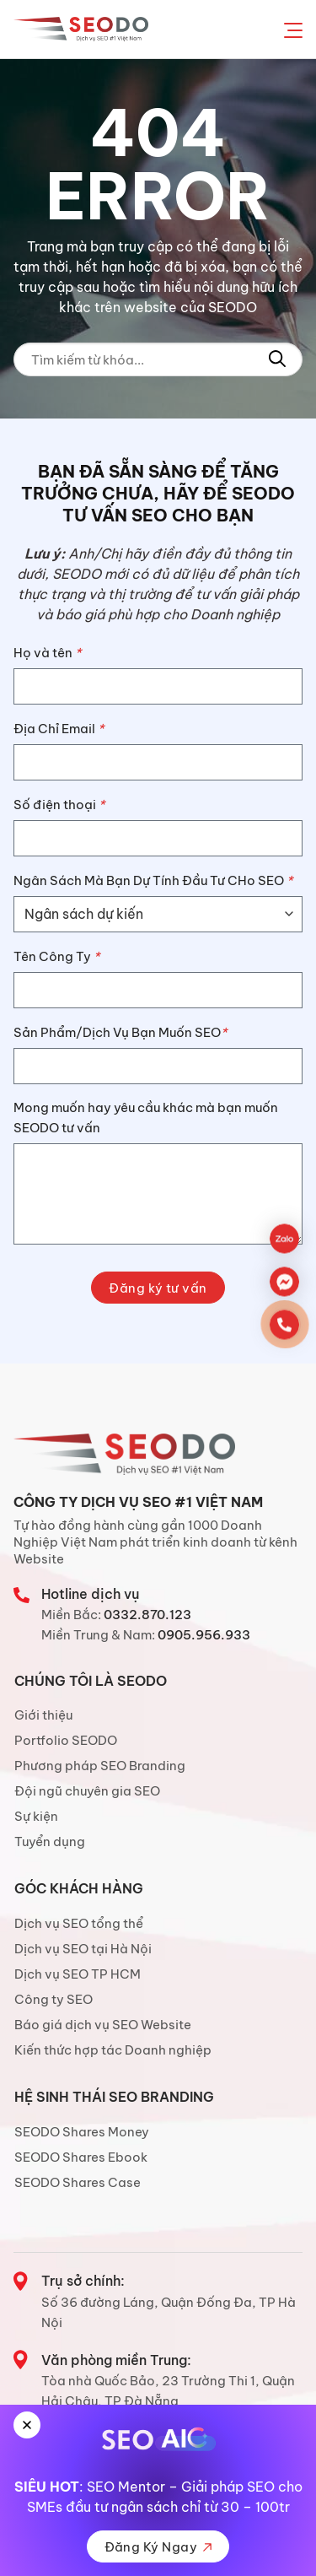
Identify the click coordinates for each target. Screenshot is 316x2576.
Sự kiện (36, 1816)
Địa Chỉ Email (58, 729)
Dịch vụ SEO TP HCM (77, 1974)
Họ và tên (47, 653)
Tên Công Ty (56, 956)
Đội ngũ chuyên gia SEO (87, 1791)
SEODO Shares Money (81, 2132)
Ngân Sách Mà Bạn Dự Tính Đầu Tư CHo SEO (152, 880)
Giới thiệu (43, 1715)
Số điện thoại (58, 805)
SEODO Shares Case (77, 2182)
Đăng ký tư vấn (157, 1288)
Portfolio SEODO (65, 1740)
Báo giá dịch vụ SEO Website (102, 2025)
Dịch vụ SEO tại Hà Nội (83, 1949)
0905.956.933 (204, 1635)
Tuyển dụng (49, 1841)
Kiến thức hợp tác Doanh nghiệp (113, 2050)
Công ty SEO (53, 1999)
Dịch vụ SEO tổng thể (78, 1923)
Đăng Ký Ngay (158, 2547)
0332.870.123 (147, 1615)
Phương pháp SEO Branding (99, 1766)
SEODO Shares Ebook (80, 2157)
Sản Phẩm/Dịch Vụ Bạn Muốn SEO (120, 1032)
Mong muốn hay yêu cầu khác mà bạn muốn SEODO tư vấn (145, 1117)
